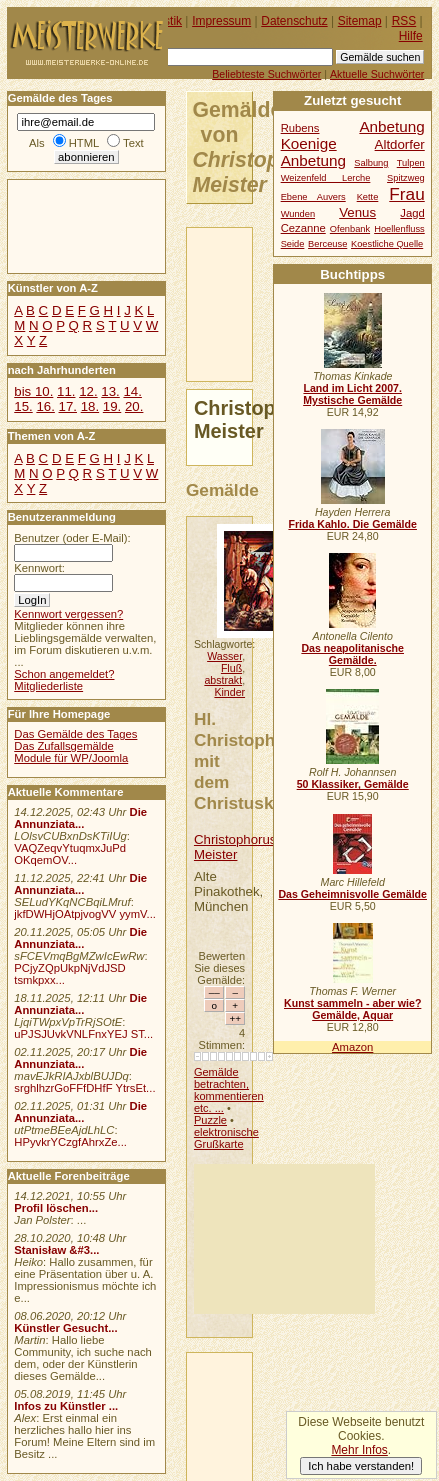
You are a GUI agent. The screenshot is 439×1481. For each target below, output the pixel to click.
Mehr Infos (359, 1450)
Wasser (224, 656)
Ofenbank (350, 229)
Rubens (300, 128)
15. (23, 406)
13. (110, 391)
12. (88, 391)
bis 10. (33, 391)
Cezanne (303, 228)
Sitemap (360, 21)
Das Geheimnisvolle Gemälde (352, 894)
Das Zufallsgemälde (64, 746)
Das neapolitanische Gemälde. (352, 654)
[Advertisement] (284, 1239)
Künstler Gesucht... (65, 1328)
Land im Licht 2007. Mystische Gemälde (352, 394)
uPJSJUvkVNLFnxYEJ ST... (83, 1034)
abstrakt (223, 680)
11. (66, 391)
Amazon (352, 1047)
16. (45, 406)
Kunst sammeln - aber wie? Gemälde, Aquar (352, 1009)
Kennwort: (39, 568)
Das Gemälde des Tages (75, 734)
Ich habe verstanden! (361, 1466)
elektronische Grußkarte (226, 1138)
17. (68, 406)
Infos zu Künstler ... (66, 1406)
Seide (293, 244)
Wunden (298, 214)
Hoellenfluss (399, 229)
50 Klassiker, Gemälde (353, 784)
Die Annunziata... (80, 818)
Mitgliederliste (48, 686)
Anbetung (313, 160)
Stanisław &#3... (56, 1250)
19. (112, 406)
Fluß (231, 668)
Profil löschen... (56, 1208)
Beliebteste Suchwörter (266, 74)
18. (90, 406)
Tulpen (411, 163)
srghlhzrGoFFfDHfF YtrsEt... (84, 1088)
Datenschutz (294, 21)
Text (133, 143)
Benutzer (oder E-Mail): (72, 538)
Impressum (221, 21)
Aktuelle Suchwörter (377, 74)
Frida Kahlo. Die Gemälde (352, 524)
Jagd (412, 213)
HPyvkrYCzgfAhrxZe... (70, 1142)
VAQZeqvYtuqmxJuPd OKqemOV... (70, 854)
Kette (368, 197)
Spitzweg (406, 178)
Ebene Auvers (313, 197)
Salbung (371, 163)
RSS (404, 21)
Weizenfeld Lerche (326, 178)
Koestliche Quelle (387, 244)
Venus (357, 212)
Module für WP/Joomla (71, 758)
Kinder (229, 692)
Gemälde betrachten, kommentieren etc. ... (229, 1090)
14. (132, 391)
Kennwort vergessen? (68, 614)
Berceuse (327, 244)
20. (134, 406)
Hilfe (411, 36)
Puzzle (210, 1120)
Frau (406, 194)
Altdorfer (400, 144)
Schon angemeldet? (64, 674)
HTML (84, 143)
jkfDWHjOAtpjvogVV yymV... (85, 914)
